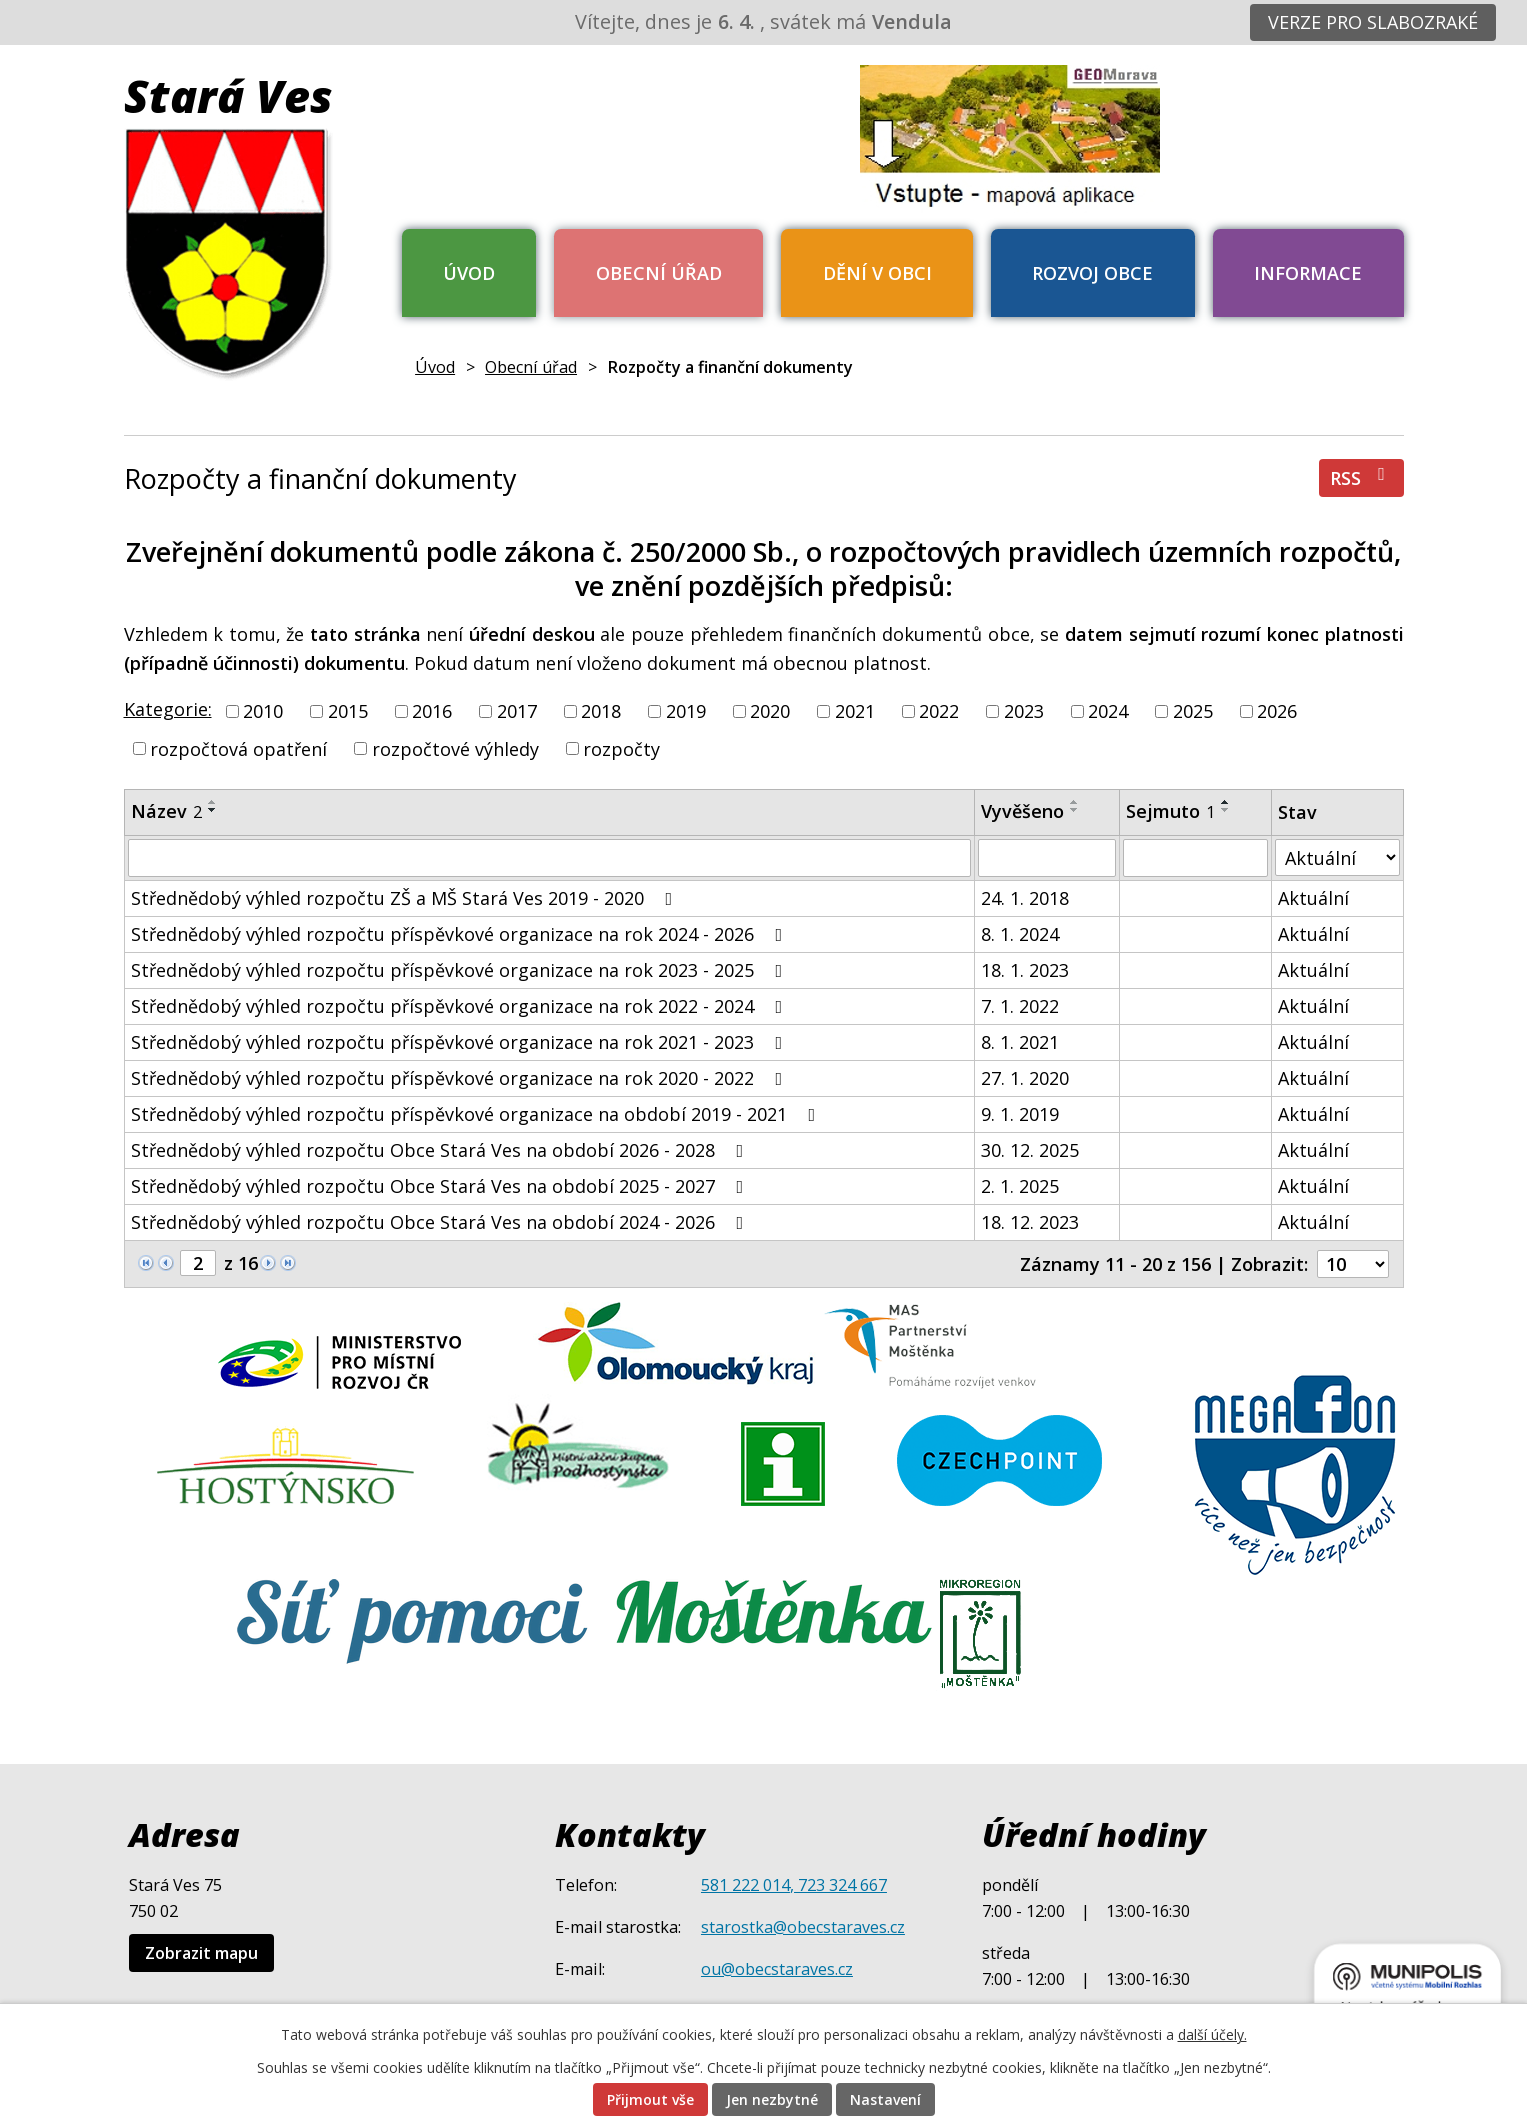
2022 (939, 711)
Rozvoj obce (1092, 273)
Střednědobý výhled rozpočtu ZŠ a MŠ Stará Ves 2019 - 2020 (406, 898)
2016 (432, 711)
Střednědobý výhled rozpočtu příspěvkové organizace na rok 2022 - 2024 (461, 1006)
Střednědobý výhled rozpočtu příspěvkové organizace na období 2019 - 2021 (477, 1114)
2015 (348, 711)
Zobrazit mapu (201, 1953)
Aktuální (1313, 898)
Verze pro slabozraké (1373, 22)
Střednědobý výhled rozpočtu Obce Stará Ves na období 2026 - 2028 (441, 1150)
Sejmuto (1170, 811)
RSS (1361, 477)
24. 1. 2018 (1025, 898)
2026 (1277, 711)
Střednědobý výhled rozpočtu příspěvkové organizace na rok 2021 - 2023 (461, 1042)
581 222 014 (745, 1885)
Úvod (469, 273)
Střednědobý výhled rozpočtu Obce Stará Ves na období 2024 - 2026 (441, 1222)
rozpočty (621, 748)
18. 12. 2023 (1030, 1222)
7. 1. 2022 (1020, 1006)
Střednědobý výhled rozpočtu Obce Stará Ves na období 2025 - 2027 (441, 1186)
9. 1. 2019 (1020, 1114)
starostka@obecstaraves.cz (803, 1927)
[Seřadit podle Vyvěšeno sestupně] (1075, 810)
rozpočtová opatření (238, 748)
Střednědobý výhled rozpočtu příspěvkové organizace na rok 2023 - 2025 (461, 970)
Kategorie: (168, 709)
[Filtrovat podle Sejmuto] (1195, 858)
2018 (601, 711)
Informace (1308, 273)
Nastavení (885, 2099)
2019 (686, 711)
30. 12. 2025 (1030, 1150)
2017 (517, 711)
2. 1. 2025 (1020, 1186)
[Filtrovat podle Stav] (1337, 857)
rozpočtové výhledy (455, 748)
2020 (770, 711)
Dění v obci (877, 273)
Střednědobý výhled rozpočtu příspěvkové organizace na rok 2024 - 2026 (461, 934)
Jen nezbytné (772, 2099)
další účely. (1212, 2034)
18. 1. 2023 (1025, 970)
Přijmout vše (650, 2099)
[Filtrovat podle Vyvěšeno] (1047, 858)
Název (166, 811)
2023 (1024, 711)
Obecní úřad (659, 273)
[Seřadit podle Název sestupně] (213, 810)
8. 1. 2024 (1020, 934)
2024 (1108, 711)
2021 (855, 711)
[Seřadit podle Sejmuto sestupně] (1226, 810)
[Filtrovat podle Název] (550, 858)
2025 (1193, 711)
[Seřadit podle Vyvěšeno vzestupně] (1075, 802)
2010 (263, 711)
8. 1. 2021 (1020, 1042)
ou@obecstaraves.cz (777, 1969)
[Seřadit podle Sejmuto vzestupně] (1226, 802)
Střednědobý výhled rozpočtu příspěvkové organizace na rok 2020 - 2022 (461, 1078)
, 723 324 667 (838, 1885)
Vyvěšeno (1022, 811)
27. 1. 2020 (1025, 1078)
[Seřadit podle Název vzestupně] (213, 802)
